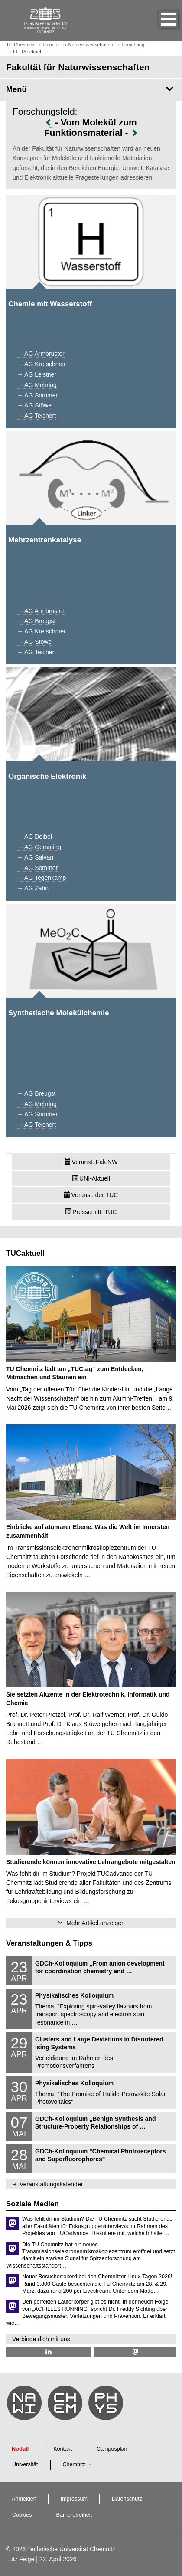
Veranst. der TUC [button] (91, 1194)
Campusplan (112, 2449)
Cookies (22, 2515)
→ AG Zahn (33, 888)
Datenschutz (127, 2499)
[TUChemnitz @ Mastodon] (135, 2352)
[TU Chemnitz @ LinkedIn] (48, 2352)
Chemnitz (74, 2464)
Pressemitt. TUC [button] (91, 1211)
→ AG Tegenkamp (41, 877)
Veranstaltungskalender (51, 2184)
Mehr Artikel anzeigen (95, 1923)
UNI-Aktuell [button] (91, 1178)
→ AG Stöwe (34, 405)
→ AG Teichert (36, 415)
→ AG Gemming (39, 846)
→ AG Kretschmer (41, 364)
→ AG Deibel (34, 836)
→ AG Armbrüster (41, 353)
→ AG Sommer (37, 395)
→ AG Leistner (36, 374)
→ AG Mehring (37, 384)
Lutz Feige (20, 2559)
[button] (159, 20)
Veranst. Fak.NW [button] (91, 1161)
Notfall (20, 2449)
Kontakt (62, 2449)
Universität (25, 2464)
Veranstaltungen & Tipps (49, 1943)
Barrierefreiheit (74, 2515)
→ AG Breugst (36, 620)
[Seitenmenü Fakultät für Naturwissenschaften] (91, 89)
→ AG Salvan (35, 857)
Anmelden (24, 2499)
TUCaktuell (25, 1253)
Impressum (74, 2499)
